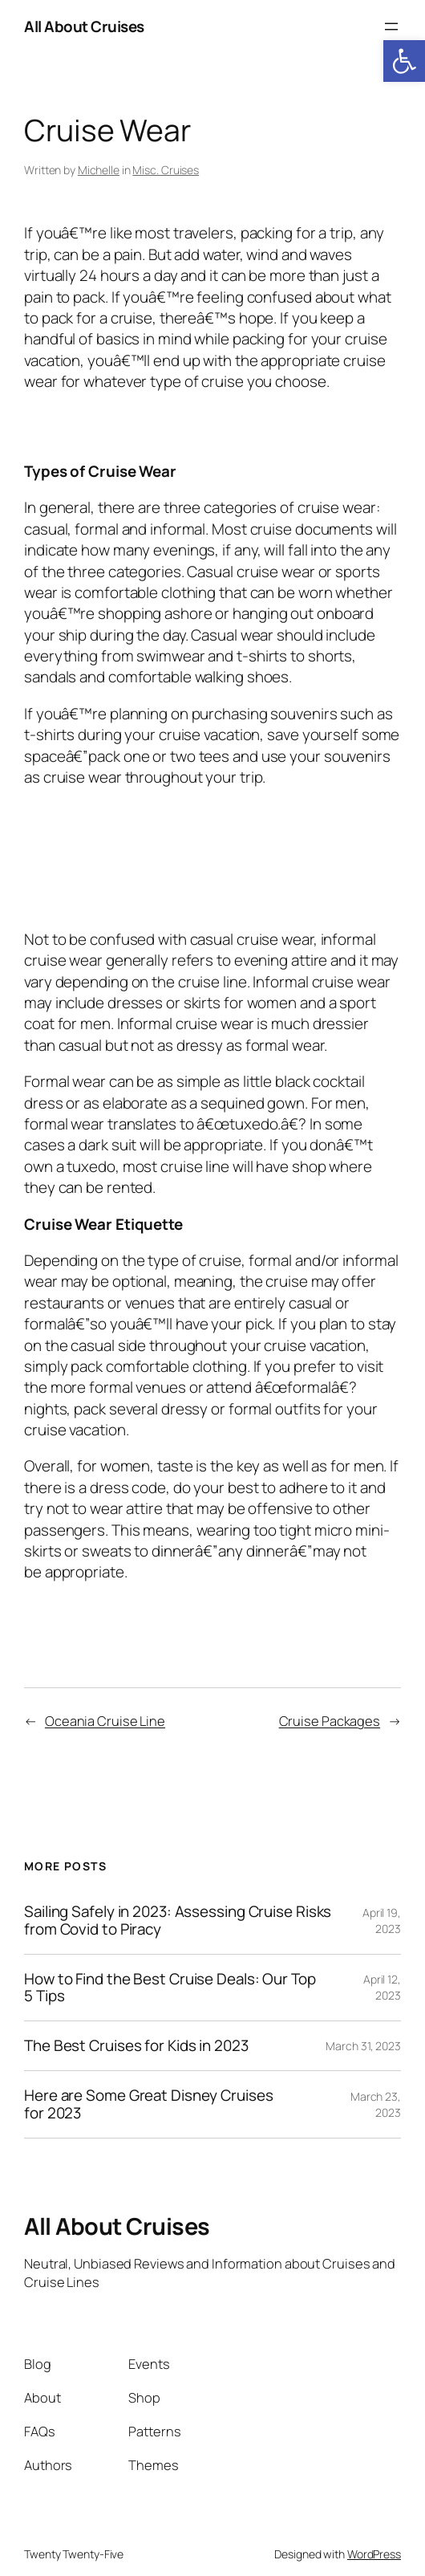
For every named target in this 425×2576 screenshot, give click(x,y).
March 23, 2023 (375, 2104)
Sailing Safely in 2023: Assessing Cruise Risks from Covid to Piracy (177, 1920)
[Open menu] (391, 26)
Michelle (98, 169)
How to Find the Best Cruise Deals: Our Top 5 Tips (170, 1987)
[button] (404, 61)
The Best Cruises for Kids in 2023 (136, 2045)
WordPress (374, 2554)
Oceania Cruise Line (105, 1721)
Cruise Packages (330, 1721)
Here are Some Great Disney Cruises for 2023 (148, 2104)
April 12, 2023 (382, 1987)
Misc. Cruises (165, 169)
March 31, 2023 (363, 2045)
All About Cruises (84, 26)
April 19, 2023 (381, 1920)
